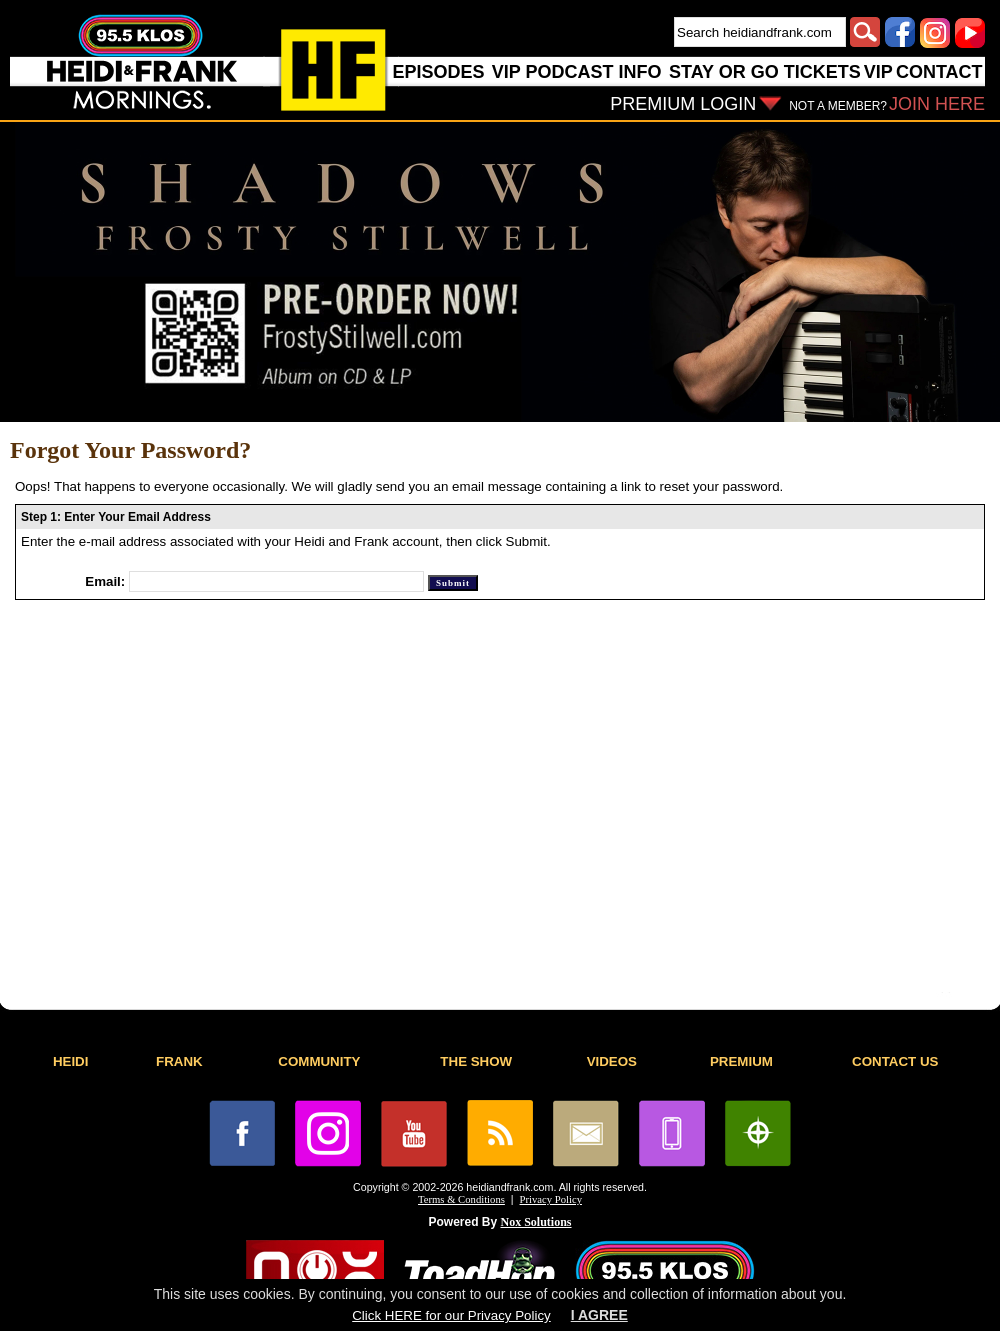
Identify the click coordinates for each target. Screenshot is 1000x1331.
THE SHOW (476, 1061)
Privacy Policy (551, 1199)
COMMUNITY (319, 1061)
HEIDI (71, 1061)
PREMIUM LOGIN (683, 104)
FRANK (179, 1061)
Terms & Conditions (461, 1199)
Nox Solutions (536, 1222)
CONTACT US (895, 1061)
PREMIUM (741, 1061)
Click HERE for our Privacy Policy (451, 1315)
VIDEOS (612, 1061)
